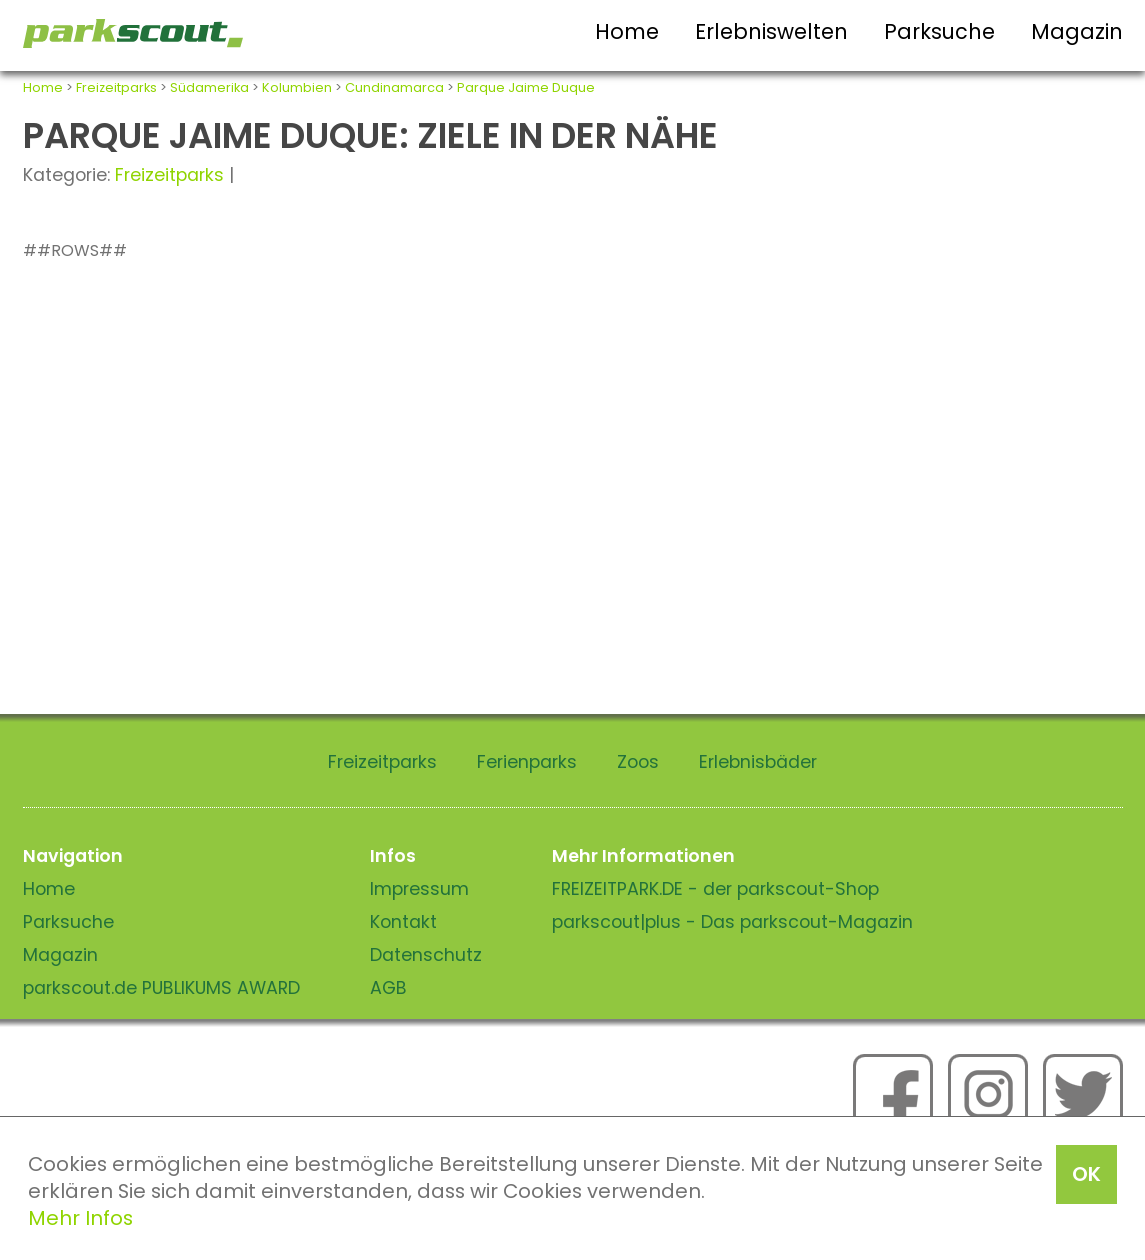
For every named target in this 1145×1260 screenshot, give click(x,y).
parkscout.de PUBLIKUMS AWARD (161, 988)
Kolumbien (297, 87)
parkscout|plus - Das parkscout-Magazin (732, 922)
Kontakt (403, 922)
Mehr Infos (80, 1218)
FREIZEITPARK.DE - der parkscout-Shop (715, 889)
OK (1086, 1174)
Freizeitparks (116, 87)
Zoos (638, 762)
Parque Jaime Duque (526, 87)
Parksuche (939, 31)
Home (627, 31)
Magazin (1077, 31)
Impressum (419, 889)
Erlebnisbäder (758, 762)
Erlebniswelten (771, 31)
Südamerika (209, 87)
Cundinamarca (394, 87)
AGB (388, 988)
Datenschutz (426, 955)
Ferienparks (527, 762)
